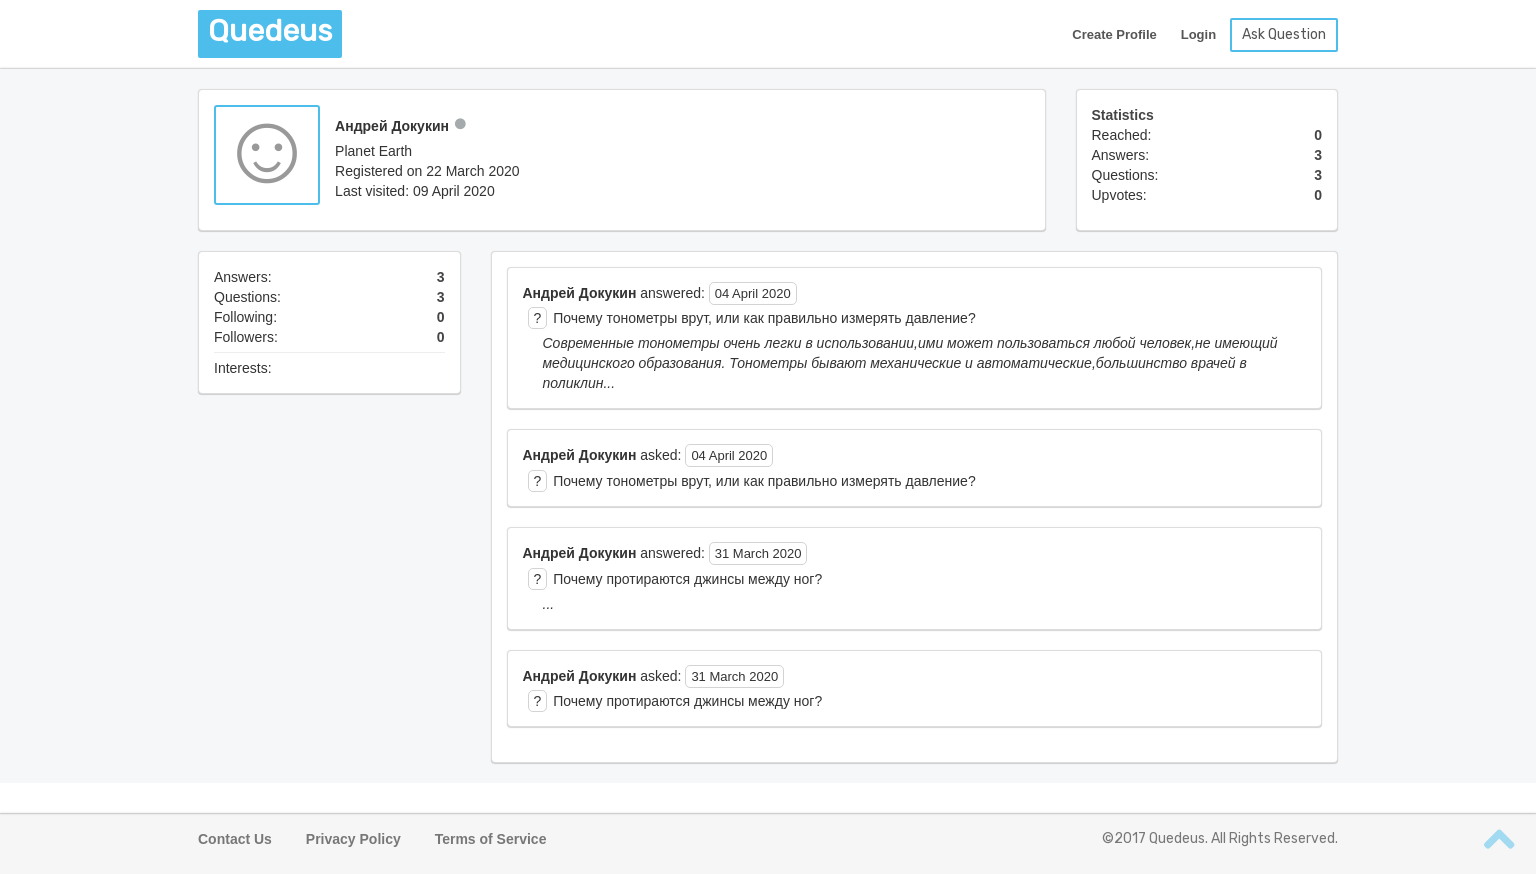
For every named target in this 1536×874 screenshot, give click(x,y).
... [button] (549, 604)
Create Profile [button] (1114, 34)
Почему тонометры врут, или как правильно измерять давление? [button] (764, 318)
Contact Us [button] (235, 839)
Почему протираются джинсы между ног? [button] (687, 579)
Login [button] (1198, 34)
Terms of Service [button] (491, 839)
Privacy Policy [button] (353, 839)
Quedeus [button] (270, 31)
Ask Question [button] (1284, 34)
